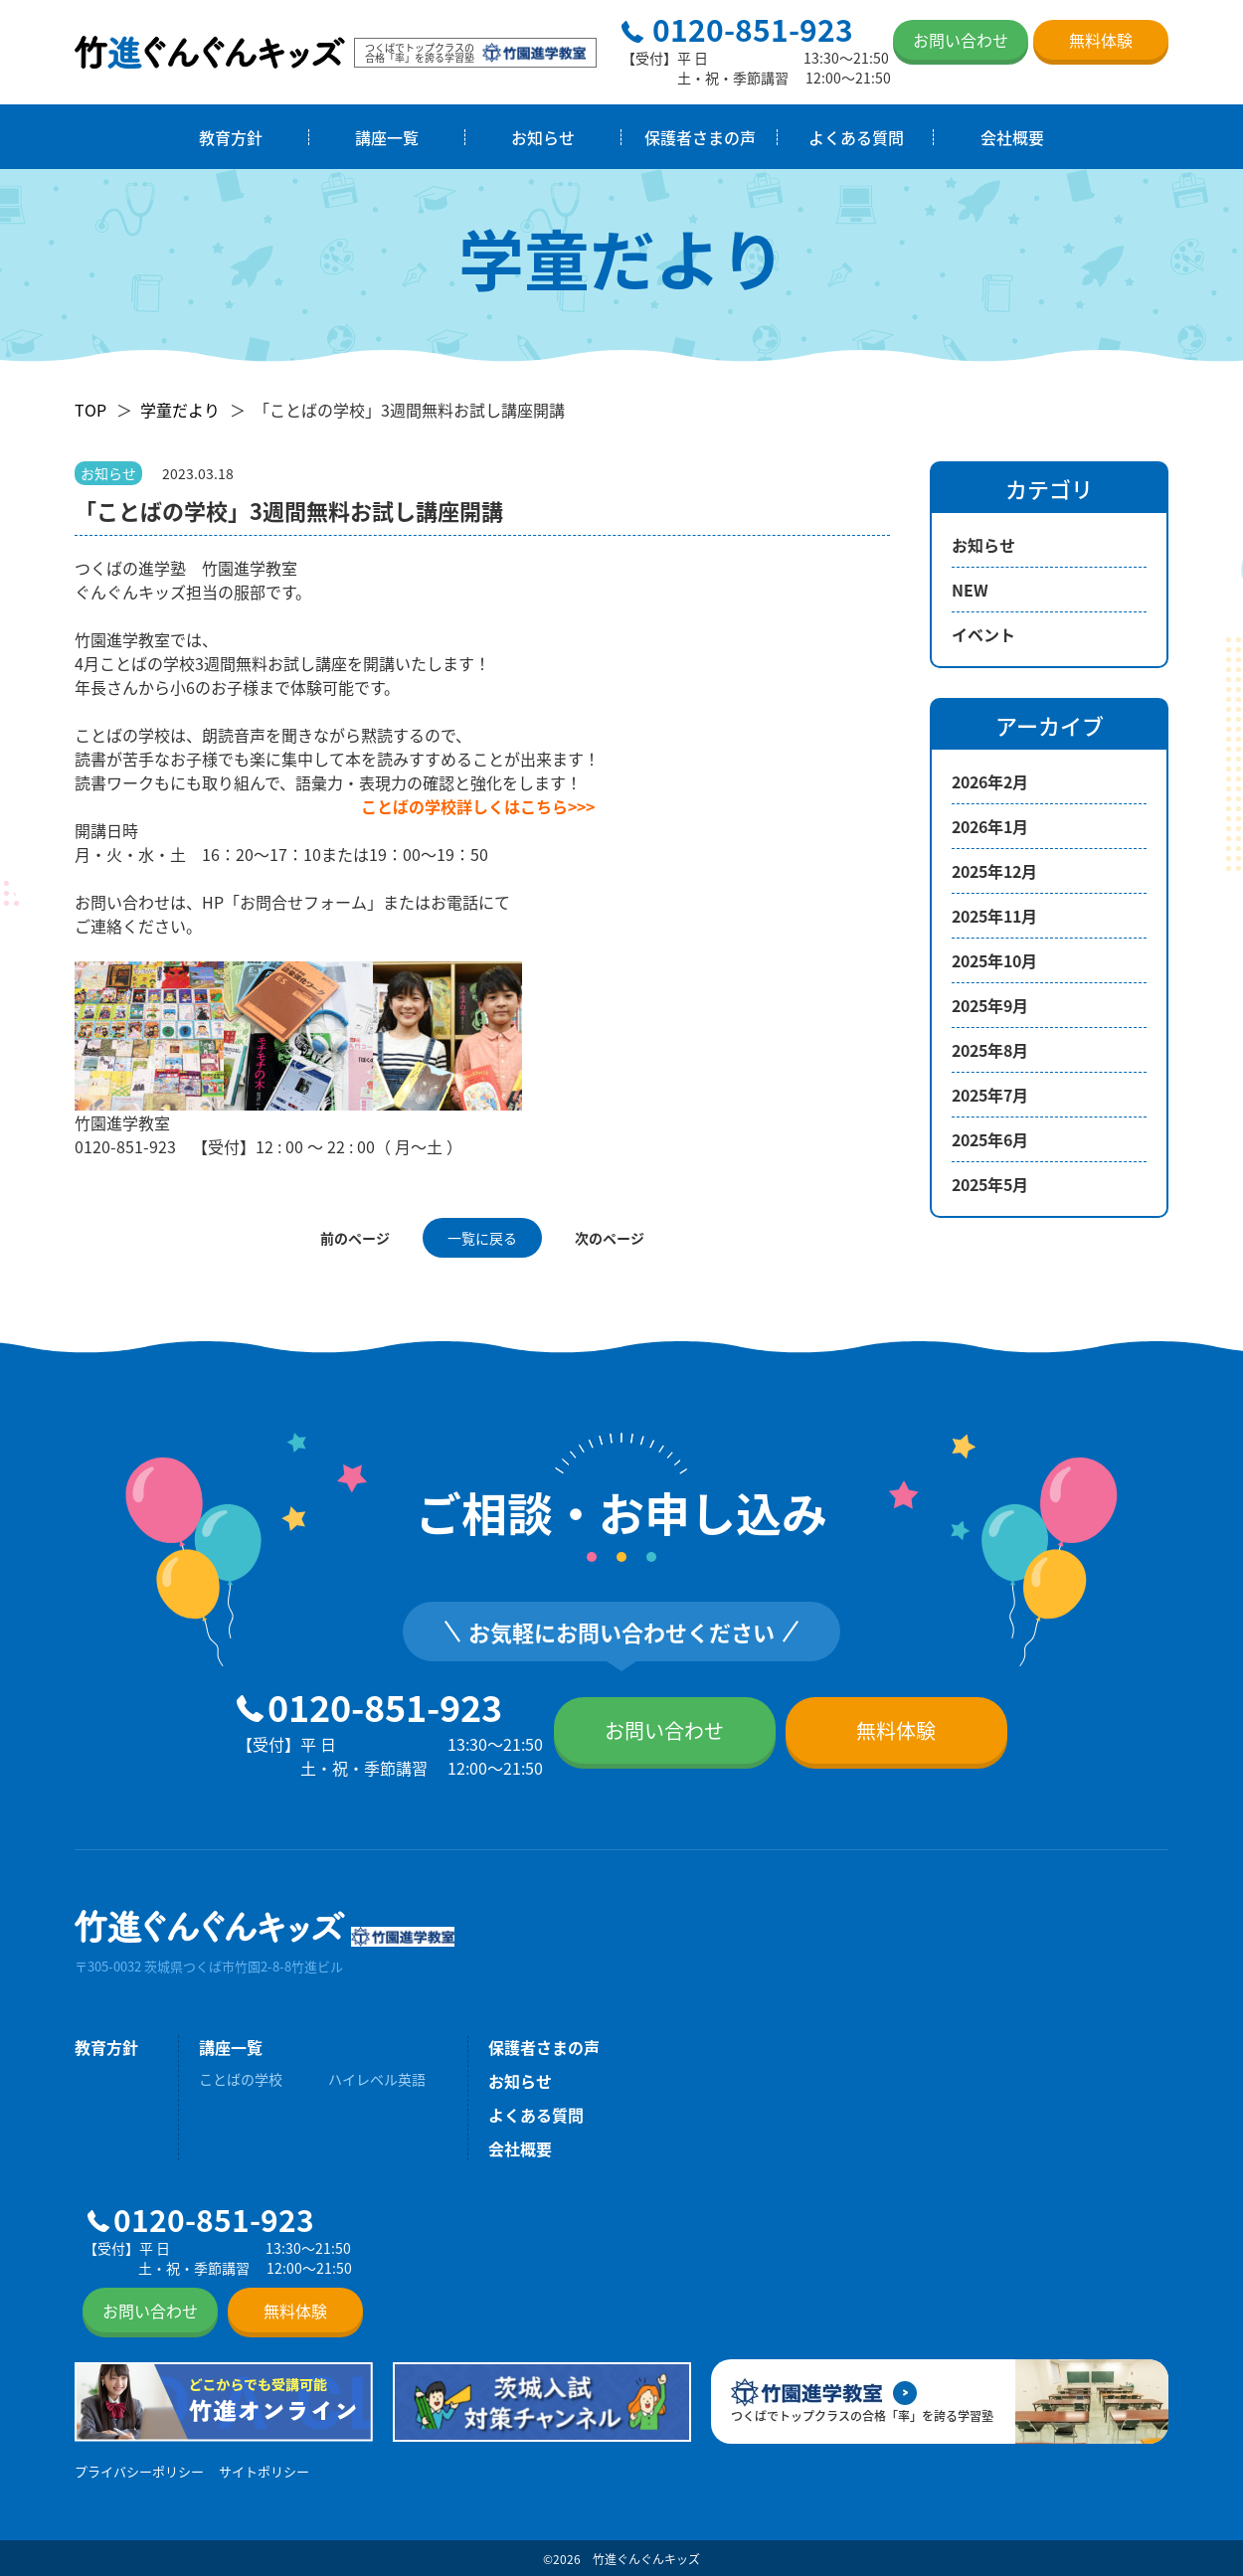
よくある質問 (856, 137)
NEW (970, 589)
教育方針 (231, 137)
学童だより (180, 410)
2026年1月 (990, 826)
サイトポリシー (264, 2471)
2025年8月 (990, 1050)
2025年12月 (994, 871)
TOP (90, 410)
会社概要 (1012, 137)
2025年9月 (990, 1005)
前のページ (355, 1238)
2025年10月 (994, 960)
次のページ (609, 1238)
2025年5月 (990, 1184)
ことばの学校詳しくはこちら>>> (478, 806)
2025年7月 (990, 1095)
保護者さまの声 (700, 137)
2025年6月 (990, 1139)
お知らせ (543, 137)
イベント (983, 634)
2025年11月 (994, 916)
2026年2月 (990, 781)
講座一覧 (387, 137)
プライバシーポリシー (139, 2471)
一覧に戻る (482, 1238)
